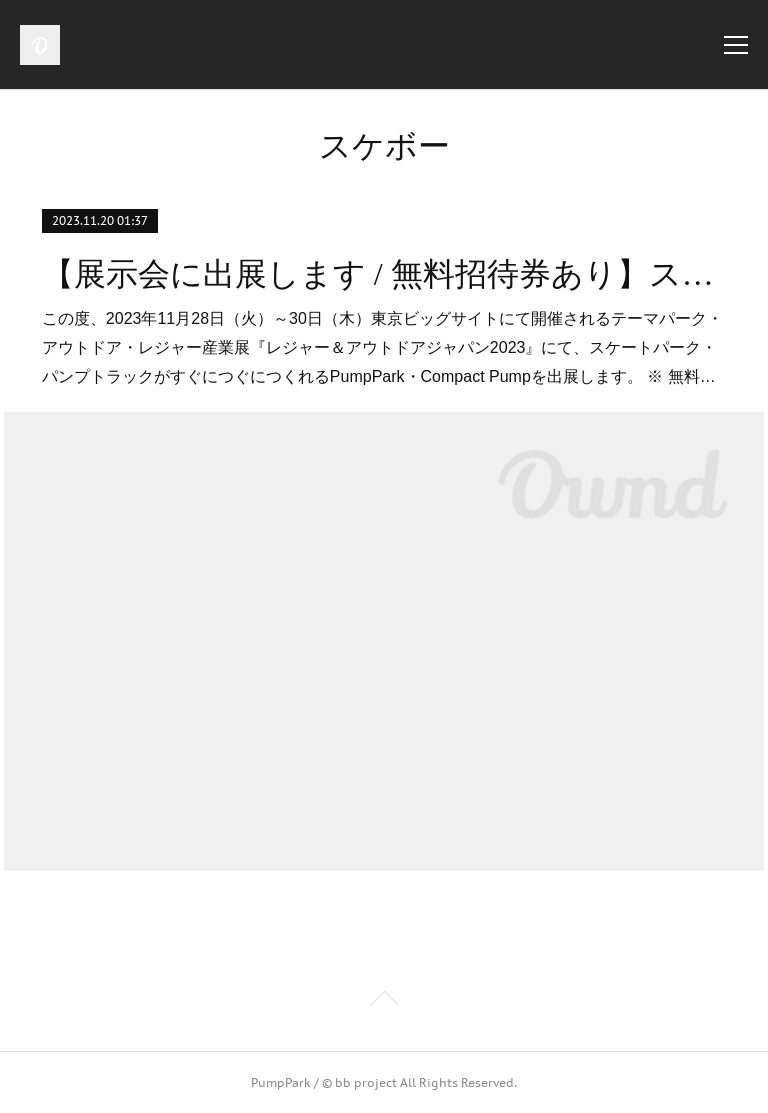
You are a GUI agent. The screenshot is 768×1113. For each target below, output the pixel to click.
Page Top (384, 1002)
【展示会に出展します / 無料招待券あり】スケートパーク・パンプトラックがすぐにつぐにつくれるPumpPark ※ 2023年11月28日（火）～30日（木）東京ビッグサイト (384, 274)
